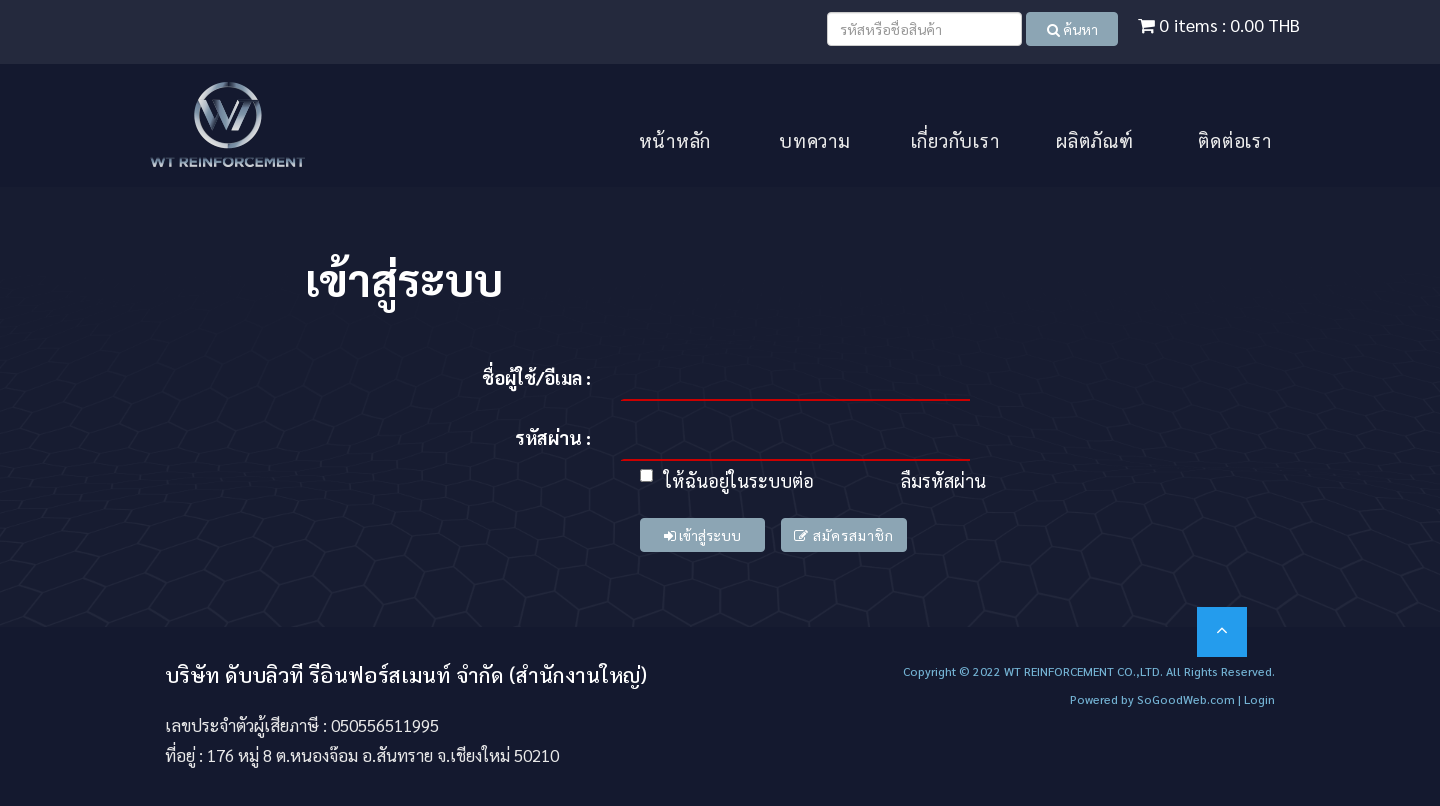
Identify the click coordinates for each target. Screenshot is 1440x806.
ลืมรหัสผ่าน (943, 480)
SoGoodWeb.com (1184, 699)
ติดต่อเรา (1234, 140)
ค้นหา (1072, 29)
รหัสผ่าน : (553, 437)
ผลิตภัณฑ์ (1095, 140)
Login (1259, 699)
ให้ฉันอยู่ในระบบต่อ (727, 480)
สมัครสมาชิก (844, 535)
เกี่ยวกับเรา (955, 140)
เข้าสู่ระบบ (702, 535)
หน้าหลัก (675, 140)
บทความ (815, 140)
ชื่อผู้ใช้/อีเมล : (536, 377)
